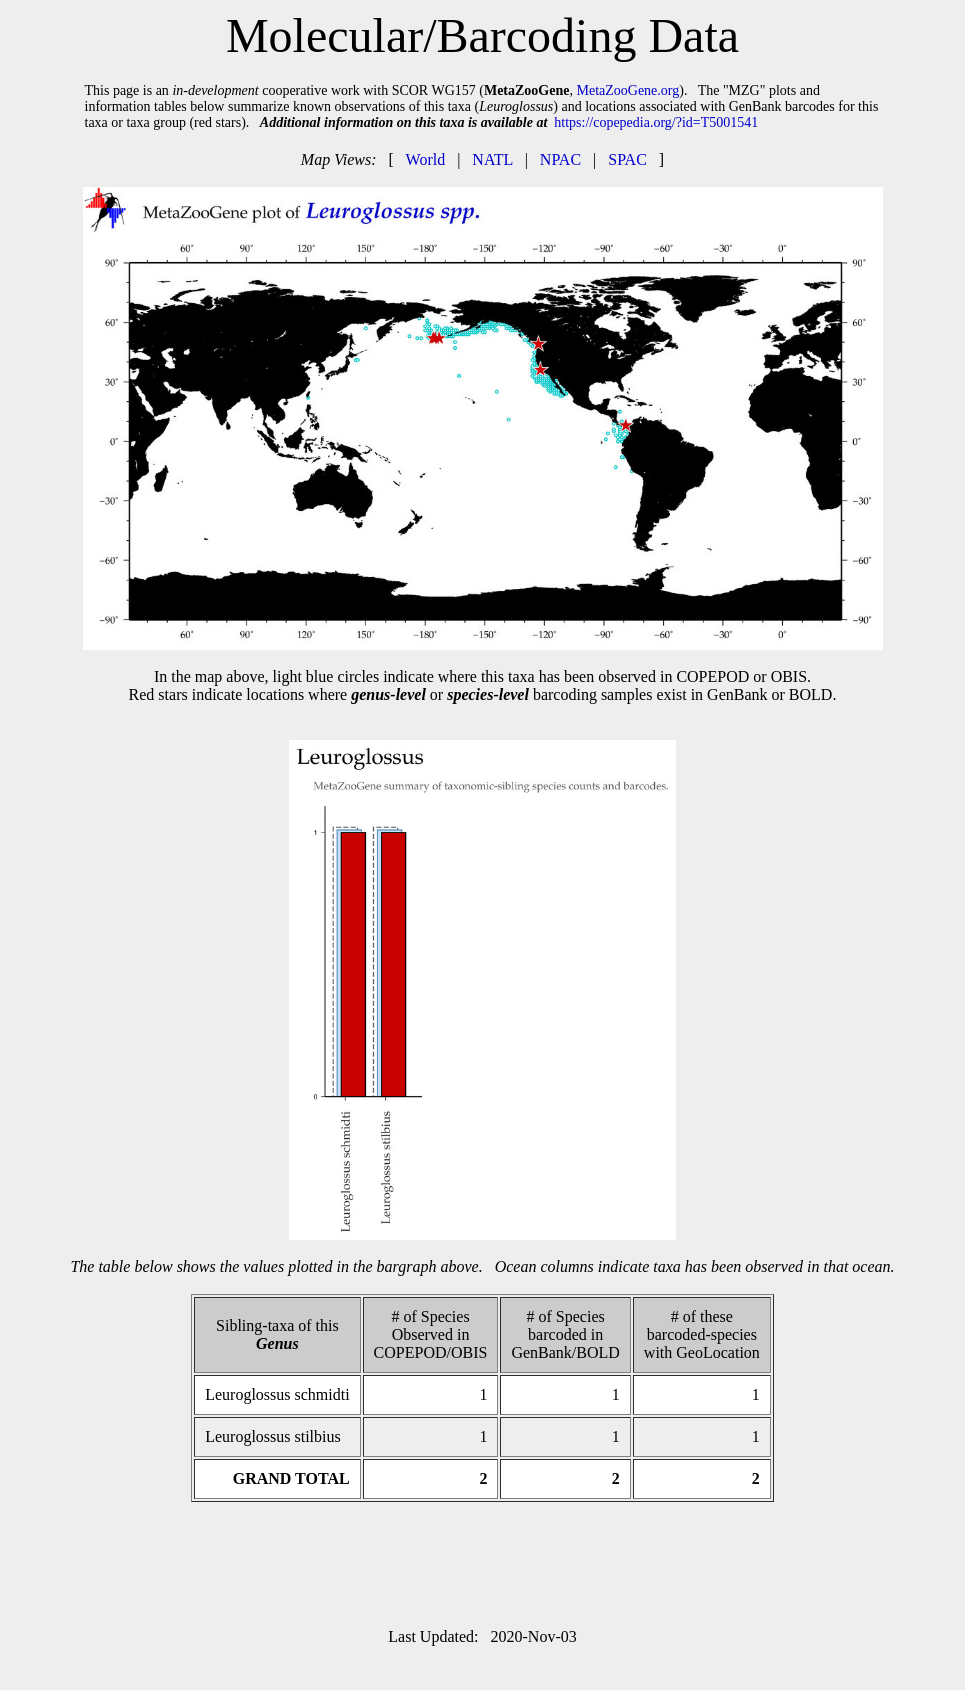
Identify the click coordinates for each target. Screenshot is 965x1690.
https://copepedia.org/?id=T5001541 (656, 122)
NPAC (560, 159)
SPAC (627, 159)
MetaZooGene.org (627, 90)
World (426, 159)
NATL (492, 159)
